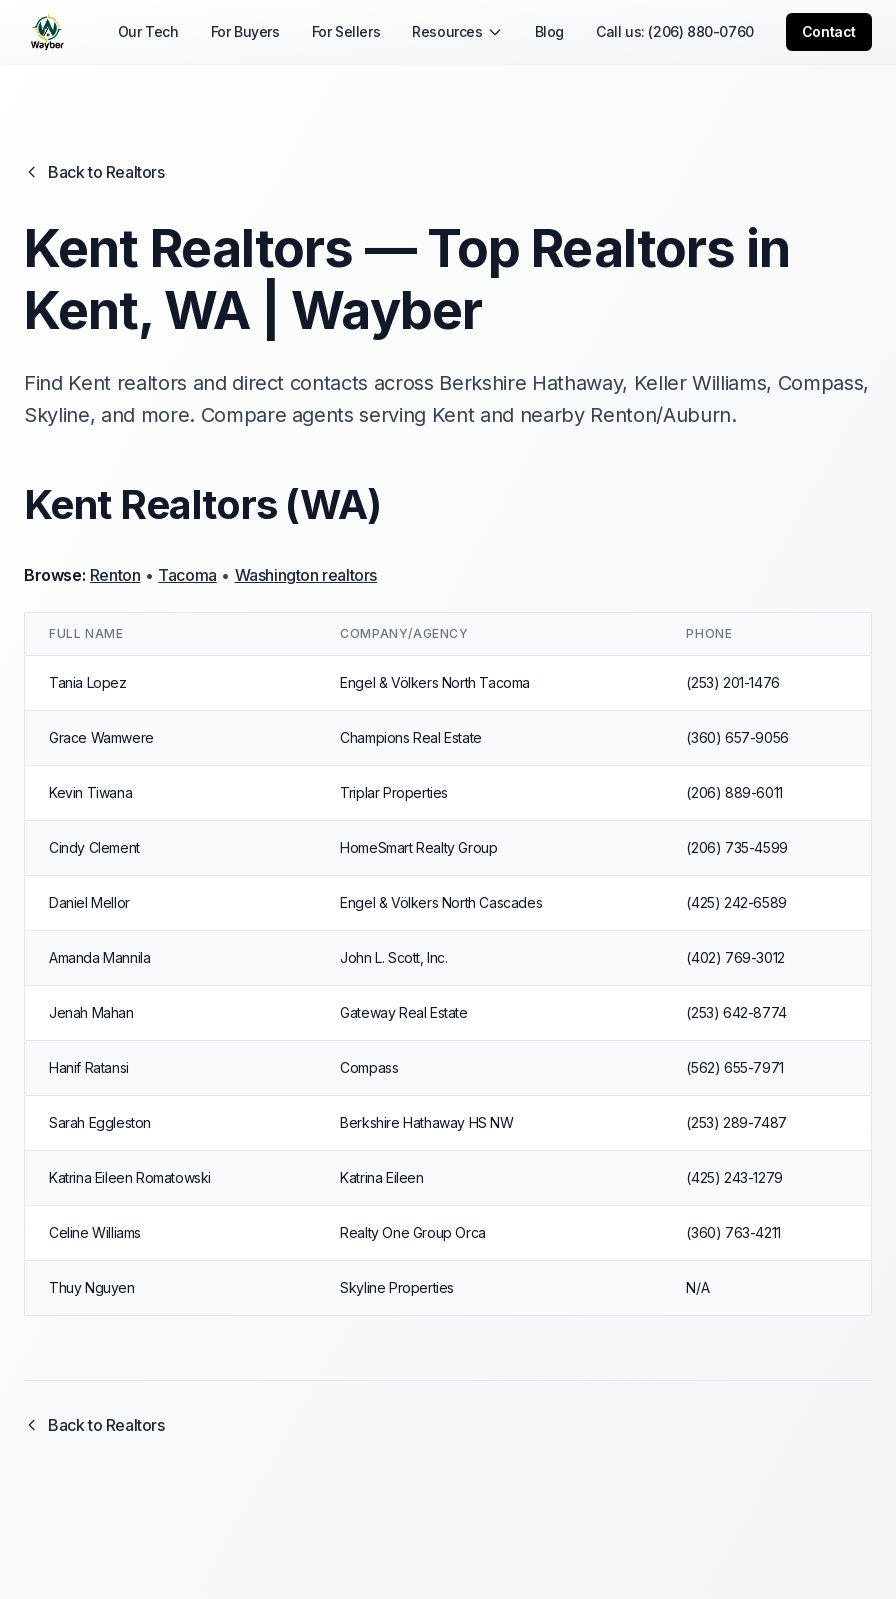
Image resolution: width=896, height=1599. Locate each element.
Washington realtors (306, 575)
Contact (829, 31)
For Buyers (245, 31)
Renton (115, 575)
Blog (549, 31)
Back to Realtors (94, 172)
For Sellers (346, 31)
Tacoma (187, 575)
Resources (457, 31)
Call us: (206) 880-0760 (675, 31)
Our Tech (148, 31)
